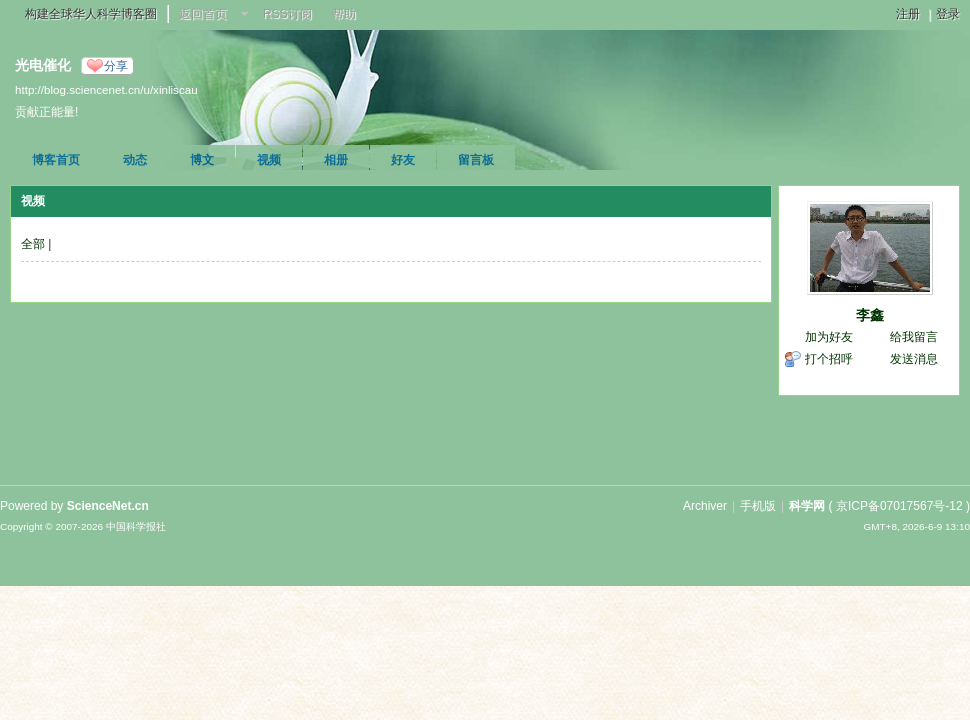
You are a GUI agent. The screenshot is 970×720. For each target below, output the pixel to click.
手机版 (758, 506)
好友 (403, 160)
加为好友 (829, 337)
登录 (948, 14)
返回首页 (203, 14)
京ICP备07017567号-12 (899, 506)
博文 (202, 160)
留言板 (476, 160)
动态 (135, 160)
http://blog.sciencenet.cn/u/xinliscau (106, 89)
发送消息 (914, 359)
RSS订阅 (287, 14)
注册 (908, 14)
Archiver (705, 506)
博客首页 (56, 160)
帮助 (344, 14)
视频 (269, 160)
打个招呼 (829, 359)
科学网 (807, 506)
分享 (116, 66)
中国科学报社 (136, 526)
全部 (33, 244)
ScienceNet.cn (108, 506)
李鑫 (870, 315)
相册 (336, 160)
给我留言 (914, 337)
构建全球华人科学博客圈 (91, 14)
